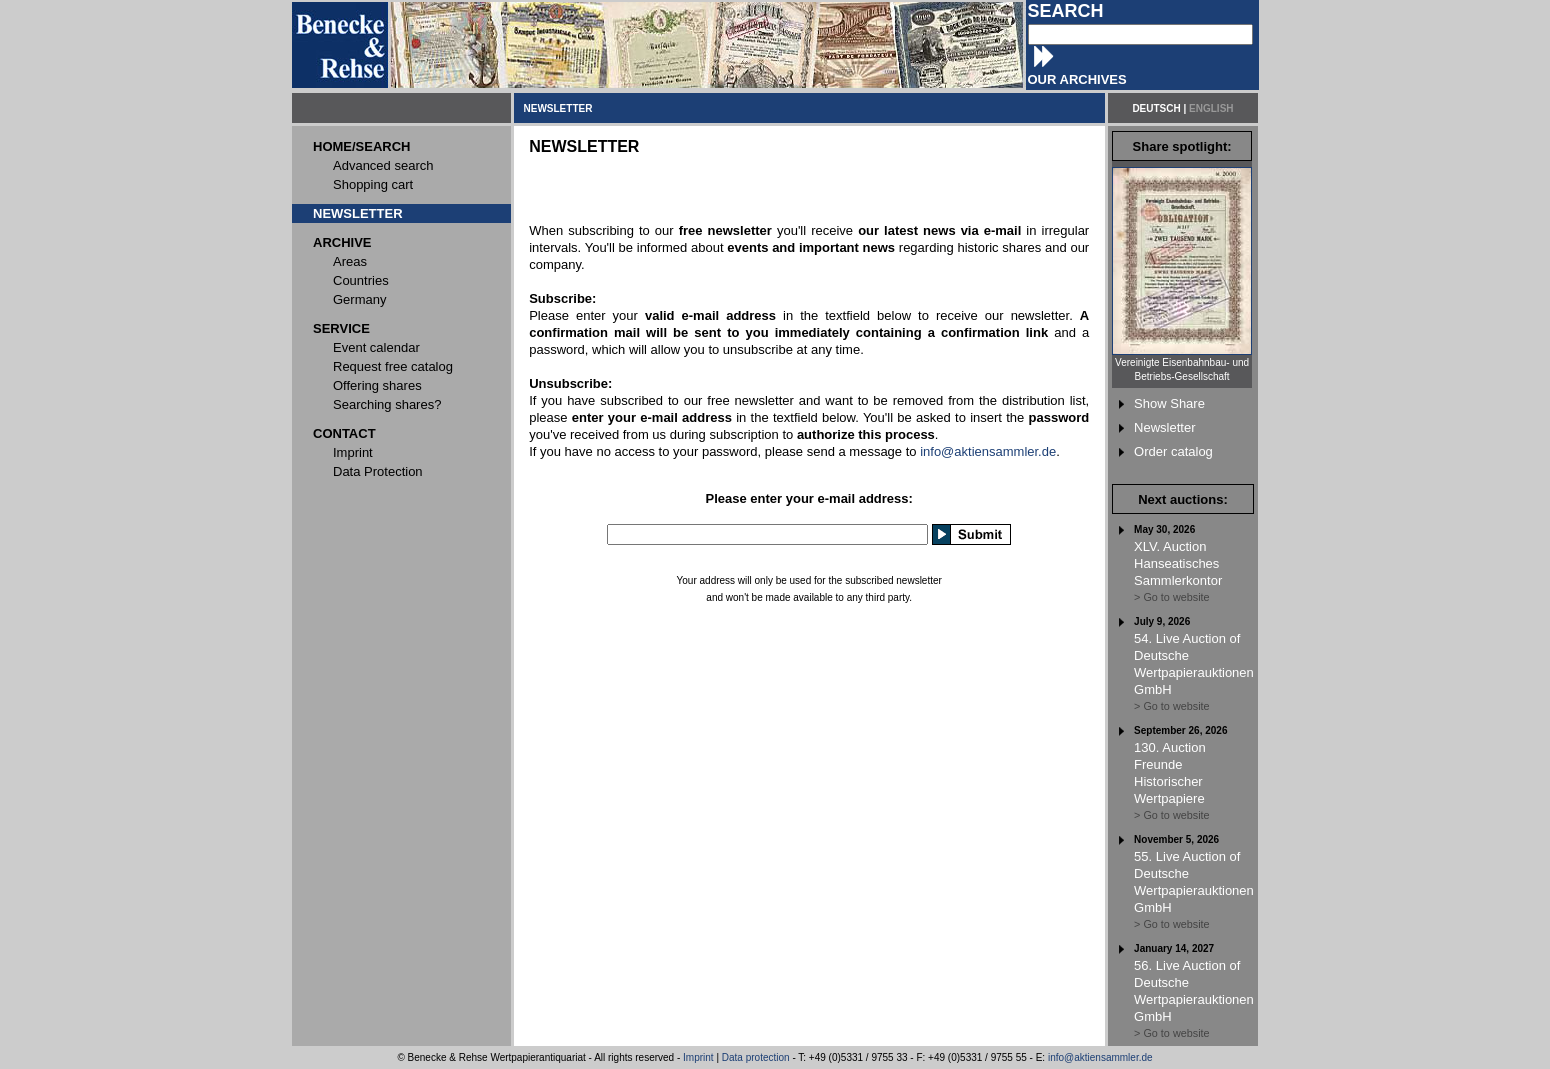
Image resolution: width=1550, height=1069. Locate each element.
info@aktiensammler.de (988, 451)
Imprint (698, 1057)
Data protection (756, 1057)
